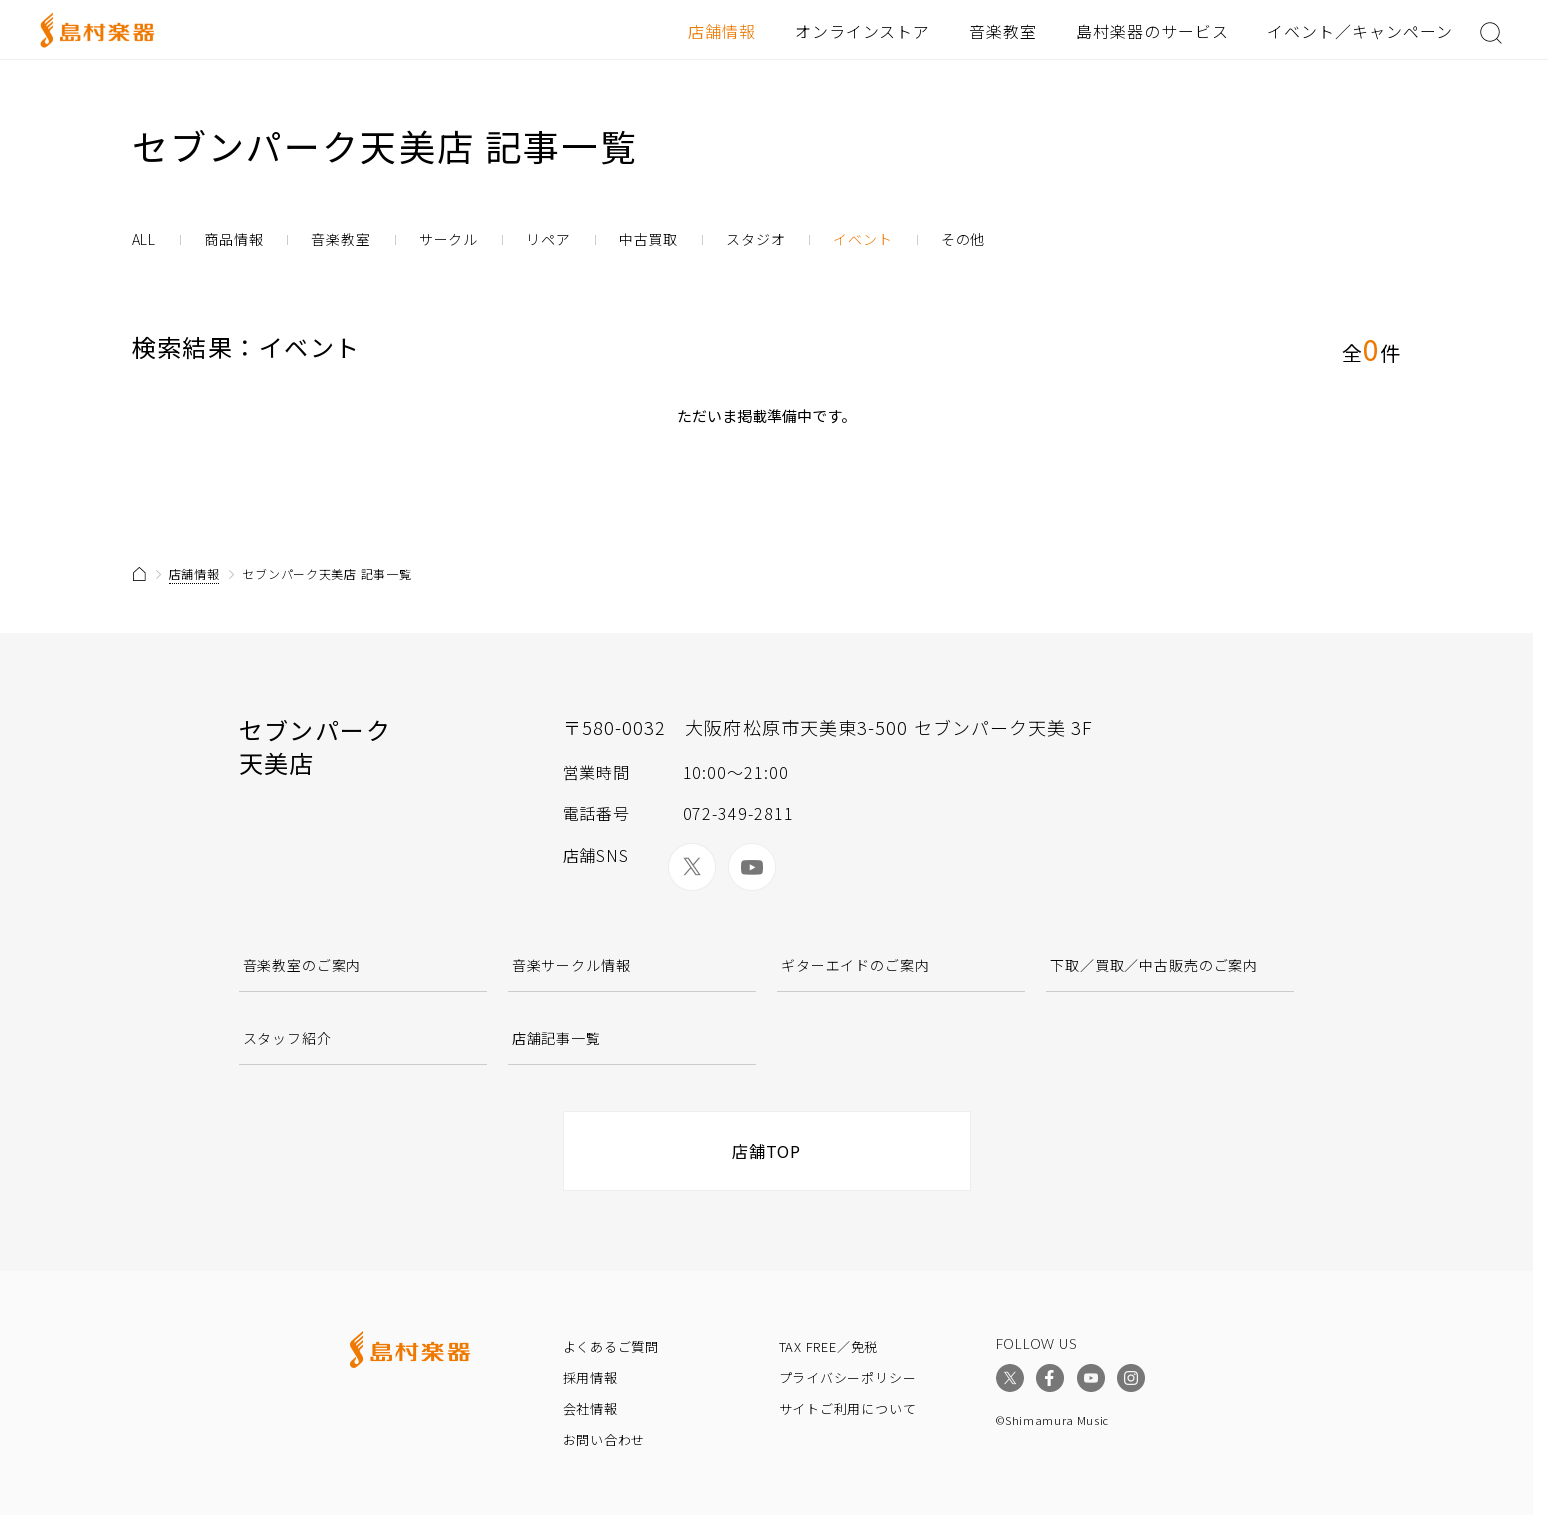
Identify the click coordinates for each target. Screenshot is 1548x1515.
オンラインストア (863, 31)
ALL (144, 239)
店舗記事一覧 (556, 1038)
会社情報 (590, 1408)
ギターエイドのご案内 (855, 965)
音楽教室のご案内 (302, 965)
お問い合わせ (604, 1439)
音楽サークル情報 (571, 965)
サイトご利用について (848, 1408)
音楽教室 (1003, 31)
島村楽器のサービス (1152, 31)
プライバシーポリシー (848, 1377)
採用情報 (590, 1377)
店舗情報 (722, 31)
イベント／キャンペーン (1360, 31)
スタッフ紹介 (287, 1038)
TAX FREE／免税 (829, 1346)
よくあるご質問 (611, 1346)
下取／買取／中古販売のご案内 (1154, 965)
